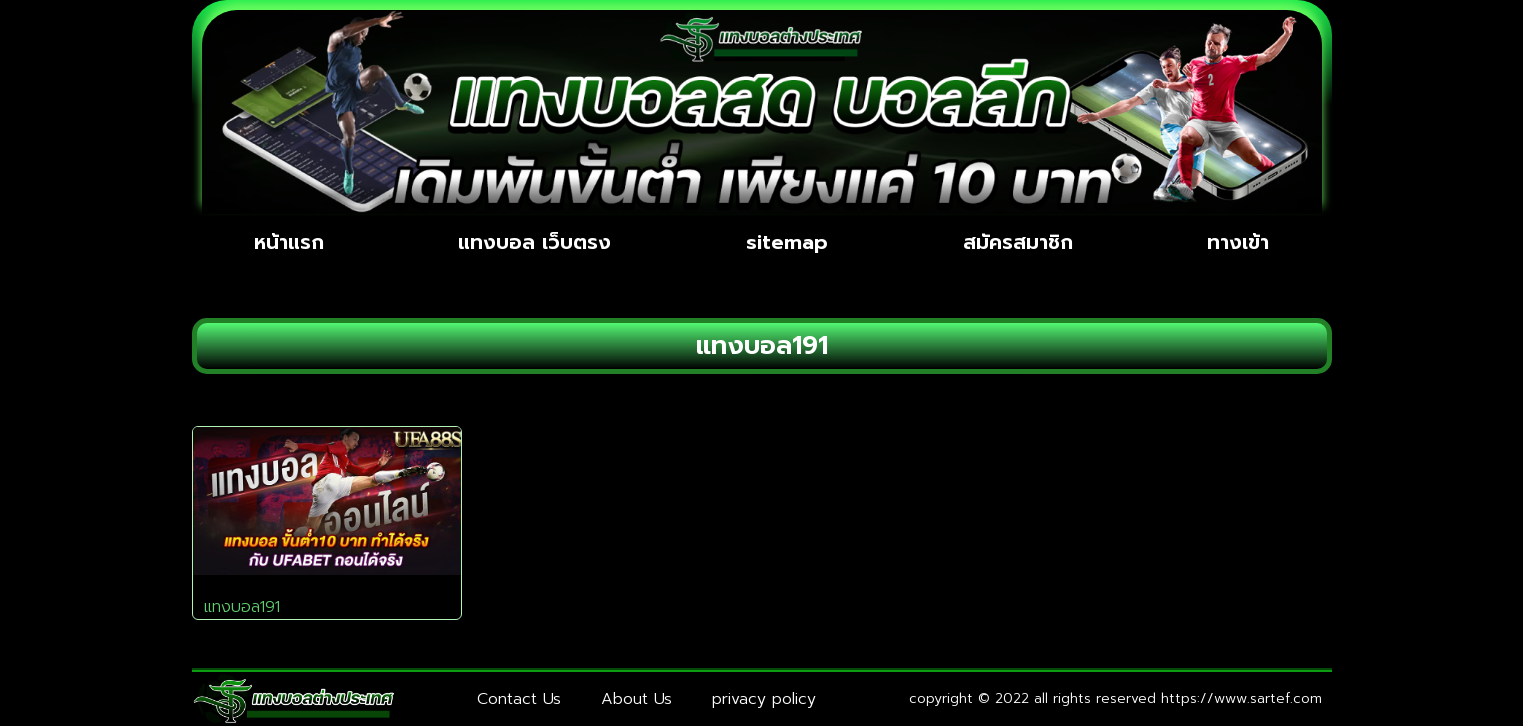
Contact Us (519, 699)
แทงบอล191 (242, 607)
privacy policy (764, 699)
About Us (636, 699)
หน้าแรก (289, 242)
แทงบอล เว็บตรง (534, 242)
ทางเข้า (1238, 242)
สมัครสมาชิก (1018, 242)
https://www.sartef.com (1241, 698)
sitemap (787, 242)
